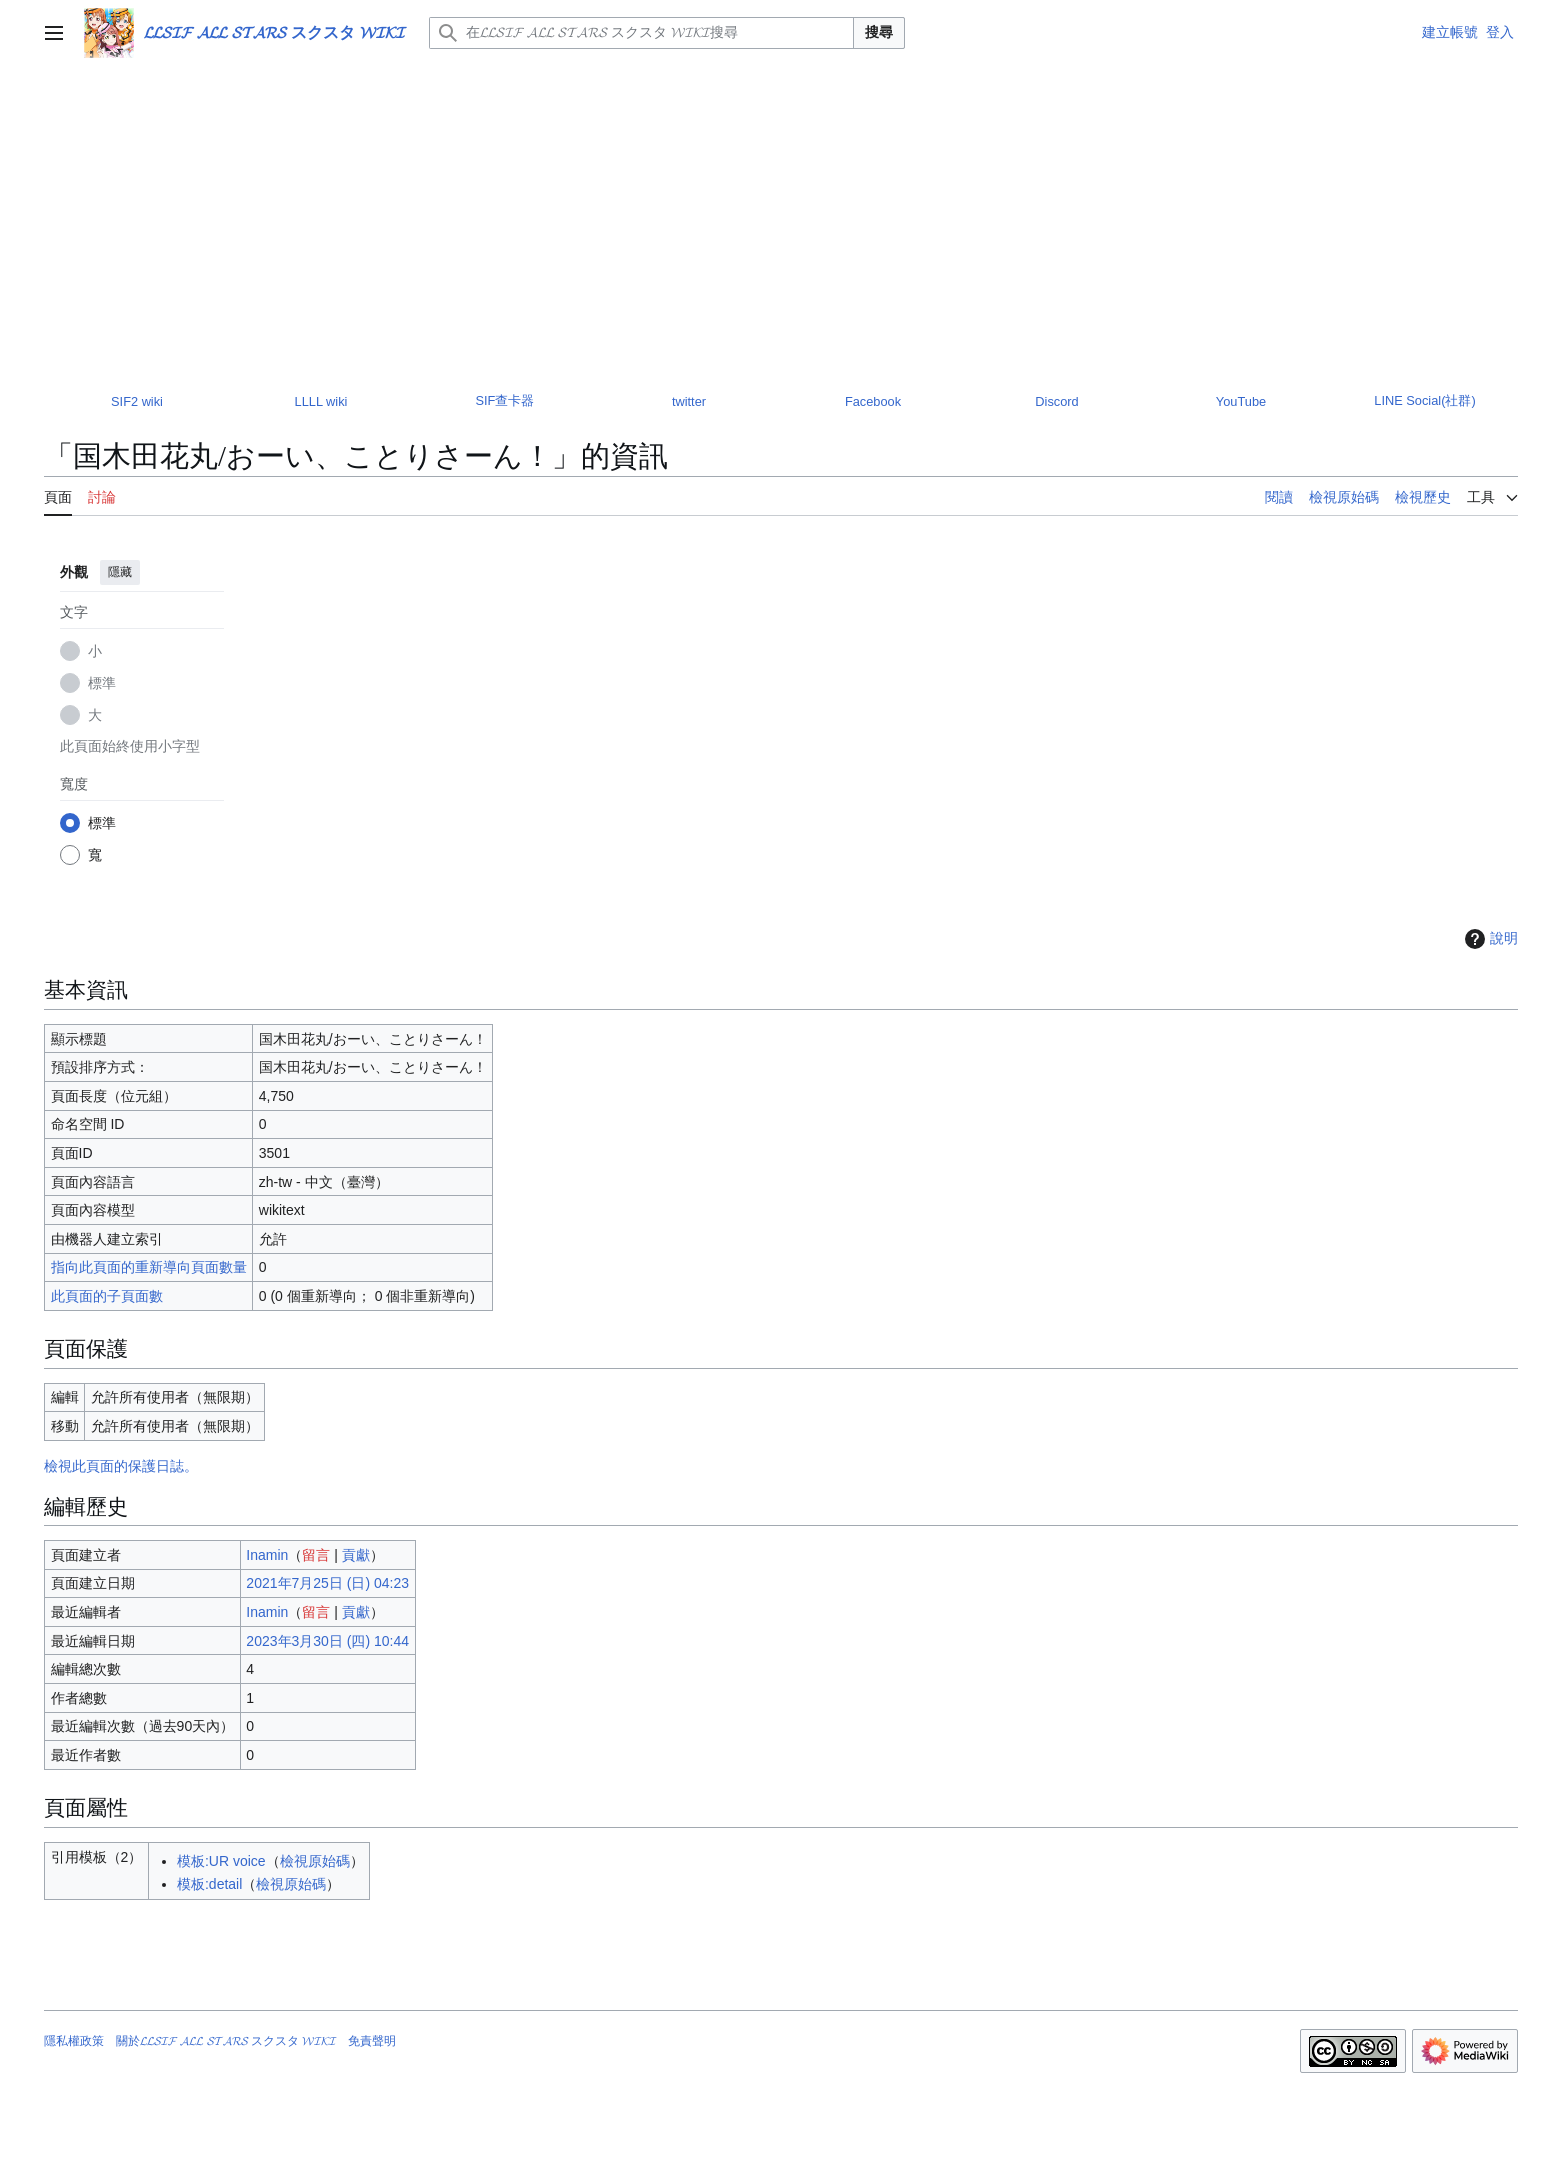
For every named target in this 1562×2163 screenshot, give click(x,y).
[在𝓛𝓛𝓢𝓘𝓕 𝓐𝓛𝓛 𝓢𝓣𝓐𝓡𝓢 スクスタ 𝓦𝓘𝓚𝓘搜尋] (641, 33)
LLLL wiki (321, 401)
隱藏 (120, 572)
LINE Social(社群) (1424, 400)
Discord (1056, 401)
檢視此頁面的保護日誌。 (121, 1466)
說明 (1489, 939)
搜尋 (879, 32)
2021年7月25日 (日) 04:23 (327, 1583)
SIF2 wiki (137, 401)
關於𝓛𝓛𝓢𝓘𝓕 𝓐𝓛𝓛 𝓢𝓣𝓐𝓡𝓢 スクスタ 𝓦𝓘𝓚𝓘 (226, 2041)
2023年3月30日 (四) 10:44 (327, 1641)
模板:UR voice (221, 1861)
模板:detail (209, 1884)
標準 (102, 683)
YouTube (1241, 401)
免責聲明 (372, 2041)
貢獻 (356, 1555)
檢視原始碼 (315, 1861)
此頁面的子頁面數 (107, 1296)
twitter (689, 401)
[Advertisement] (781, 216)
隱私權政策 (74, 2041)
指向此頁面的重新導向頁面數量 (149, 1267)
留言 (316, 1555)
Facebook (873, 401)
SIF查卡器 (505, 400)
